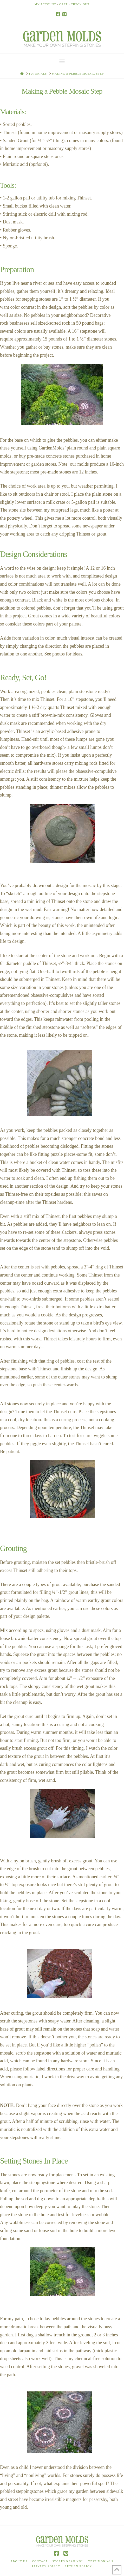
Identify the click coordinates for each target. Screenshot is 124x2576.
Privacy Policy (46, 2566)
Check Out (80, 4)
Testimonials (101, 2561)
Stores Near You (68, 2561)
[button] (62, 61)
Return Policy (78, 2566)
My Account (45, 4)
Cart (63, 4)
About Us (19, 2561)
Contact (40, 2561)
